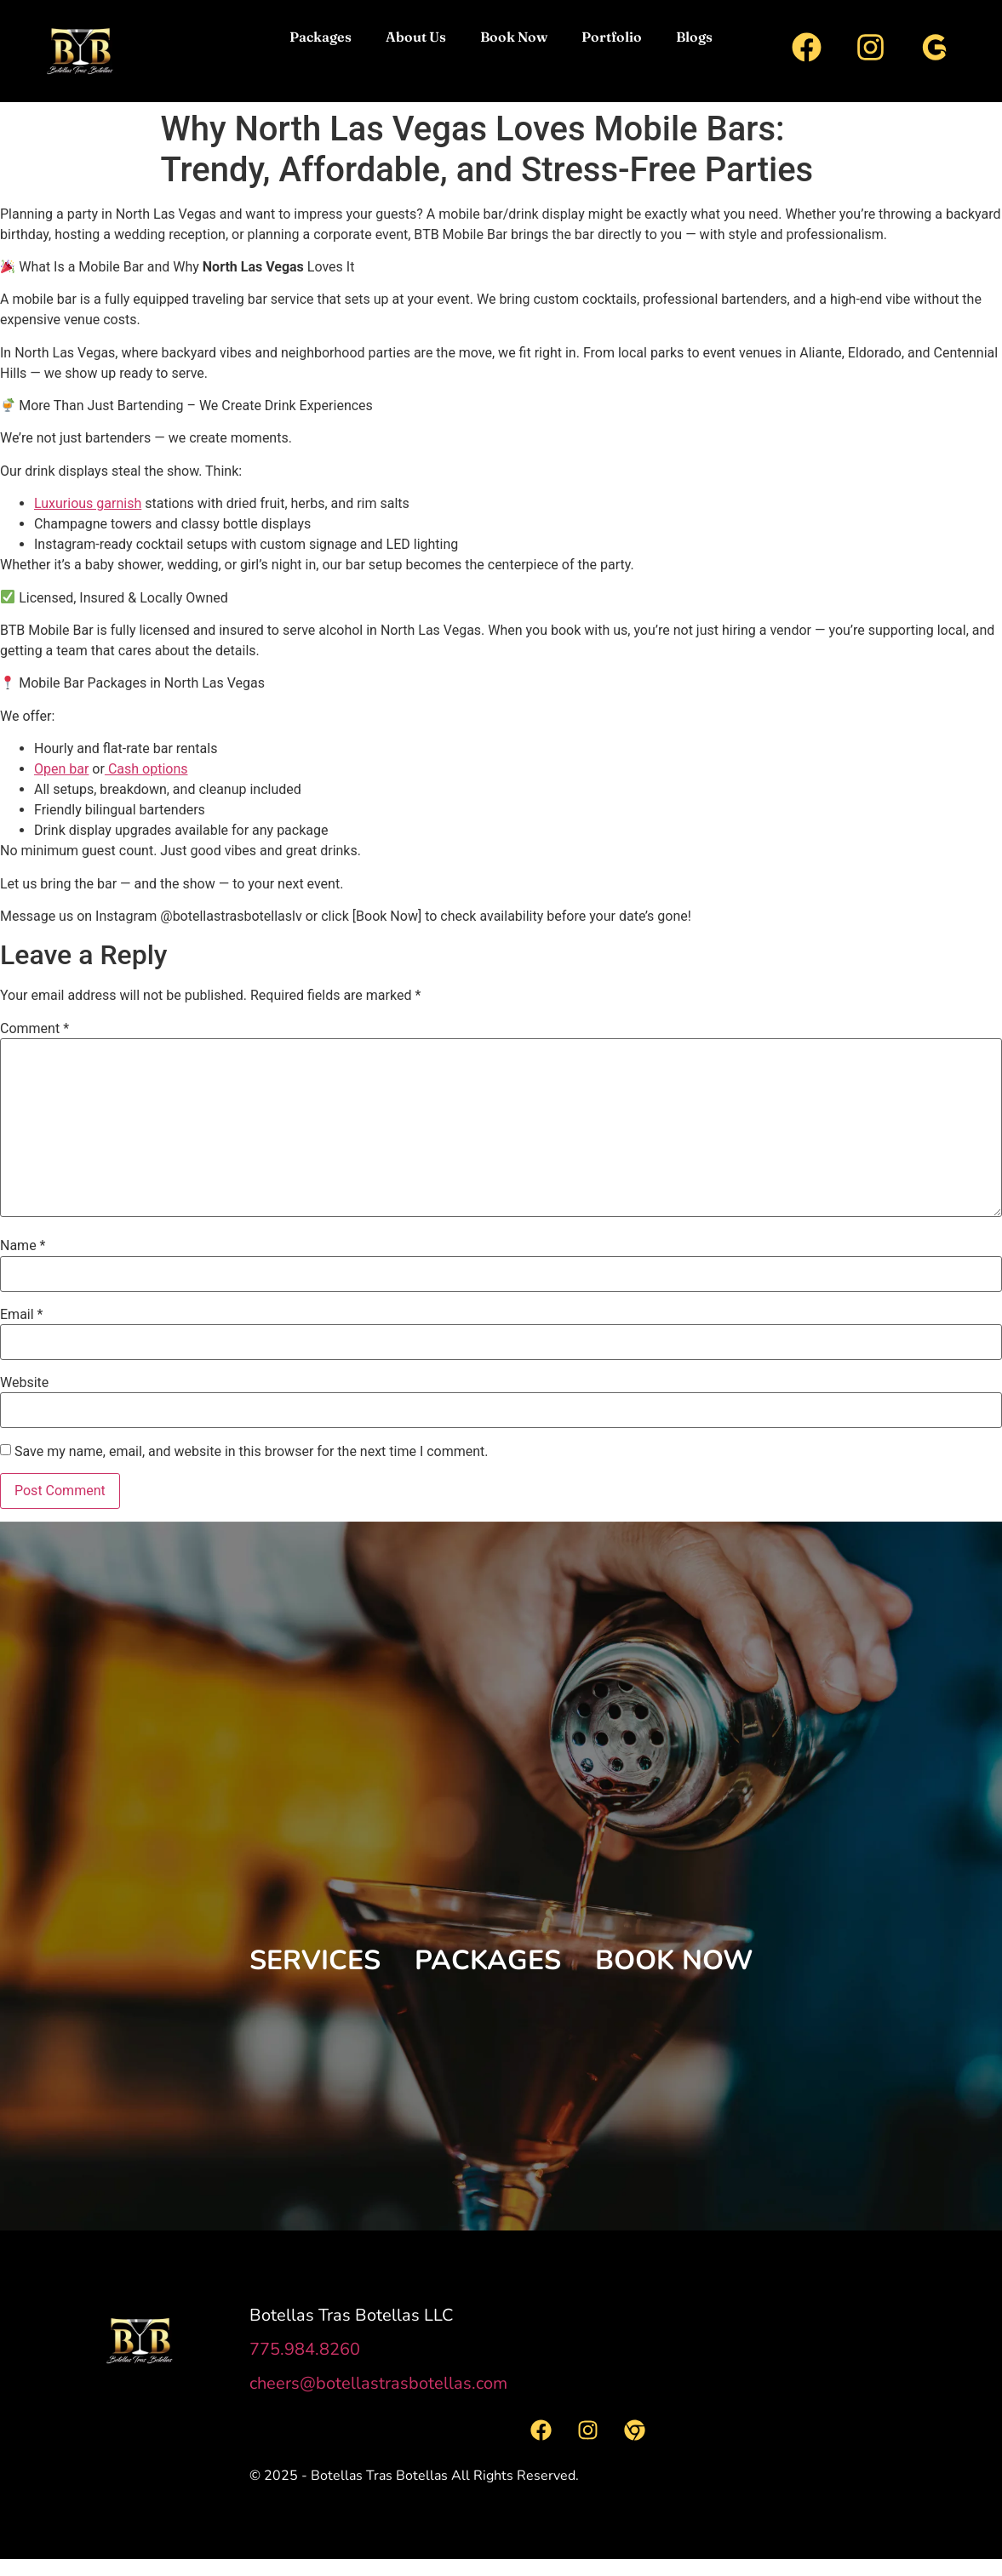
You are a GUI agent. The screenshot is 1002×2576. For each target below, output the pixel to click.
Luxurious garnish (87, 503)
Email (21, 1315)
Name (23, 1246)
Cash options (146, 769)
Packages (320, 36)
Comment (34, 1029)
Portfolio (611, 36)
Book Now (513, 36)
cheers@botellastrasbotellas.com (378, 2383)
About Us (416, 36)
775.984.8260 (304, 2349)
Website (24, 1383)
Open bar (61, 769)
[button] (315, 1960)
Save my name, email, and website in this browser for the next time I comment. (251, 1452)
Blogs (694, 36)
